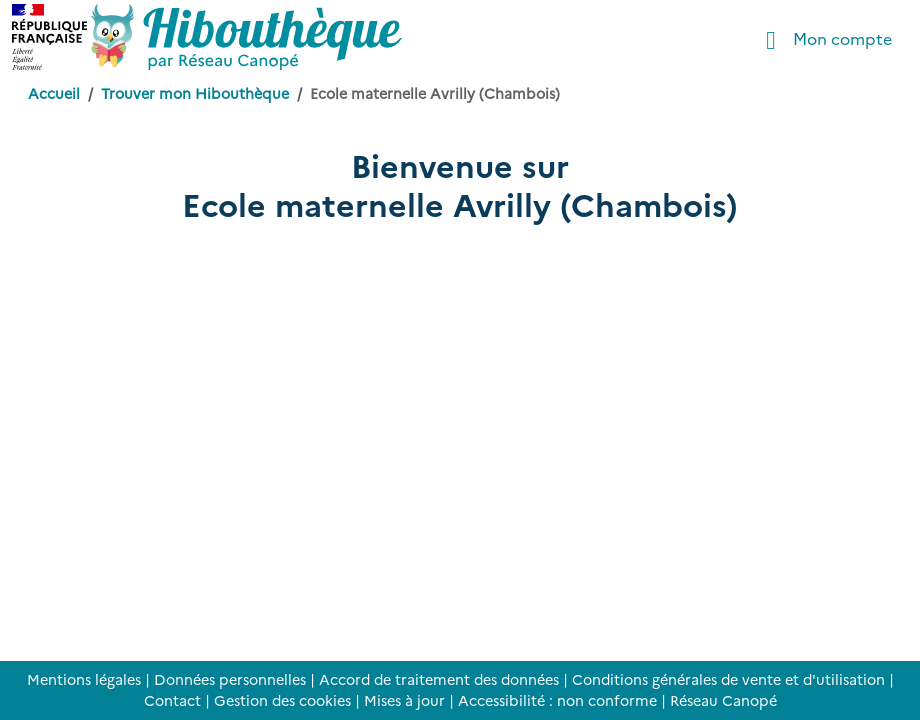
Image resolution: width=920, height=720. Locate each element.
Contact (172, 700)
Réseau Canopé (723, 700)
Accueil (54, 93)
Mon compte (823, 40)
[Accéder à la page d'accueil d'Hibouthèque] (246, 37)
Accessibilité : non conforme (557, 700)
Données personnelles (230, 679)
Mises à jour (404, 700)
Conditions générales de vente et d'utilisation (728, 679)
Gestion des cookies (282, 700)
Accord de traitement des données (439, 679)
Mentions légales (84, 679)
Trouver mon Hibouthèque (195, 93)
